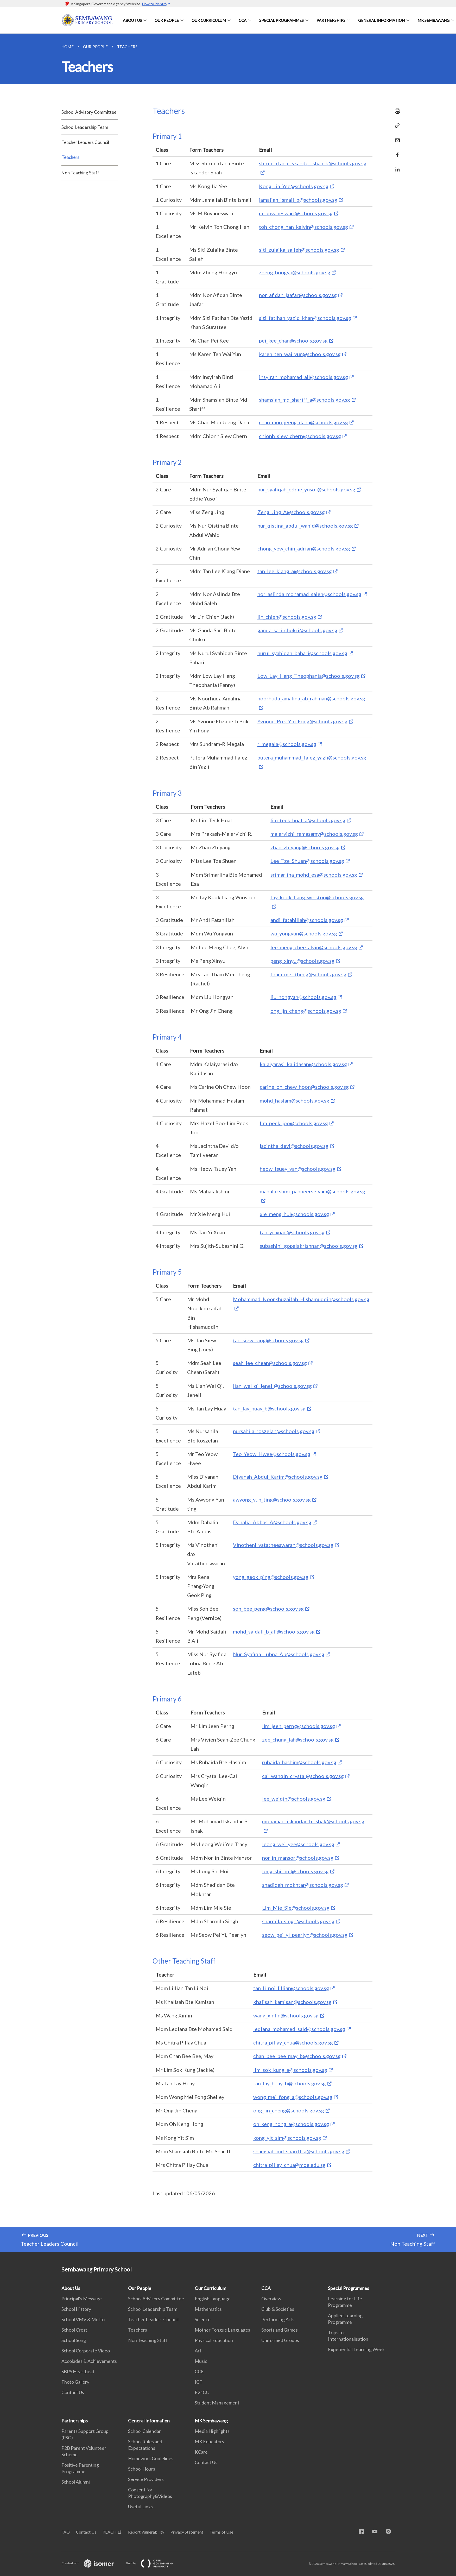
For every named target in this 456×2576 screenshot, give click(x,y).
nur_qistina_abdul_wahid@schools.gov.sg (305, 525)
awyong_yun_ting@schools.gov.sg (272, 1499)
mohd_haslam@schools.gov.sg (294, 1100)
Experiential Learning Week (356, 2349)
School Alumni (75, 2482)
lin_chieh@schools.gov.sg (286, 616)
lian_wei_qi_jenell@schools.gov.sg (272, 1386)
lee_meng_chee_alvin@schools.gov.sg (313, 947)
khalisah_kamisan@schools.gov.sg (292, 2002)
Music (201, 2361)
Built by (154, 2563)
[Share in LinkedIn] (396, 166)
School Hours (141, 2469)
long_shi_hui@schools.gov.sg (295, 1871)
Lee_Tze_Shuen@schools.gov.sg (307, 861)
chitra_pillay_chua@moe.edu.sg (289, 2165)
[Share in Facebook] (396, 151)
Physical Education (214, 2340)
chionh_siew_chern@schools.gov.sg (300, 436)
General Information (381, 20)
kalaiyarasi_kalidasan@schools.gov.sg (303, 1064)
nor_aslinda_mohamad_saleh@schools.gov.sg (309, 594)
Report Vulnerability (146, 2531)
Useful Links (140, 2506)
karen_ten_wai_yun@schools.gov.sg (300, 354)
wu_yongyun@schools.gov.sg (303, 933)
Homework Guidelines (150, 2458)
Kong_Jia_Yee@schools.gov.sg (293, 186)
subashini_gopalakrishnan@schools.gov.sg (309, 1246)
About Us (132, 20)
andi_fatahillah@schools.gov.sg (306, 920)
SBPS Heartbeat (77, 2371)
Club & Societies (277, 2309)
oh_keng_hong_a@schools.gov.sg (291, 2124)
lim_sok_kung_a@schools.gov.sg (290, 2070)
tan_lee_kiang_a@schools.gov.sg (294, 571)
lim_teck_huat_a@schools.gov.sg (307, 820)
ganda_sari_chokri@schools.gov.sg (297, 630)
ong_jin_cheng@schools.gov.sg (305, 1011)
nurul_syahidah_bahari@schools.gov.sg (302, 653)
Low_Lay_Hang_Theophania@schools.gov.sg (308, 676)
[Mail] (396, 137)
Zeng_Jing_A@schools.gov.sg (291, 512)
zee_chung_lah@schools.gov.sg (298, 1739)
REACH (110, 2531)
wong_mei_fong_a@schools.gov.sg (292, 2097)
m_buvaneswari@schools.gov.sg (296, 213)
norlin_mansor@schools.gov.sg (297, 1858)
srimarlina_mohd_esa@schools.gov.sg (313, 874)
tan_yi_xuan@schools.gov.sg (292, 1232)
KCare (201, 2452)
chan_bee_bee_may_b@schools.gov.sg (297, 2056)
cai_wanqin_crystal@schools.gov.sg (303, 1776)
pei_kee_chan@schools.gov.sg (293, 340)
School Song (73, 2340)
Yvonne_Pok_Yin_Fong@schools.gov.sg (302, 721)
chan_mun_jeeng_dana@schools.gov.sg (303, 422)
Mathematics (208, 2309)
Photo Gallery (75, 2382)
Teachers (70, 157)
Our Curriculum (209, 20)
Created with (91, 2563)
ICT (198, 2382)
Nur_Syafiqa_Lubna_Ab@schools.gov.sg (278, 1654)
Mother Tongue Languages (222, 2330)
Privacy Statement (186, 2531)
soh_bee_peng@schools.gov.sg (268, 1608)
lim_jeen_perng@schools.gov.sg (298, 1726)
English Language (213, 2298)
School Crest (74, 2330)
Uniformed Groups (280, 2340)
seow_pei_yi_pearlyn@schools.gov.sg (304, 1935)
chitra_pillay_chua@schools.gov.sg (293, 2042)
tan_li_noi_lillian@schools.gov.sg (291, 1988)
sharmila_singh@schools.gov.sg (298, 1921)
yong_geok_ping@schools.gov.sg (270, 1577)
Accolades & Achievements (89, 2361)
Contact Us (72, 2392)
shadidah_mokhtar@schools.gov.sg (302, 1885)
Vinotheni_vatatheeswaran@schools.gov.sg (283, 1545)
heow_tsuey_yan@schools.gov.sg (297, 1169)
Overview (271, 2298)
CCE (199, 2371)
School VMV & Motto (83, 2319)
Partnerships (330, 20)
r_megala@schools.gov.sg (286, 744)
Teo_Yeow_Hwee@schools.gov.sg (271, 1454)
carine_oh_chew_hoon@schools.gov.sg (304, 1087)
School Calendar (144, 2431)
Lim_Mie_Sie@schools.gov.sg (296, 1907)
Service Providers (146, 2479)
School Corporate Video (85, 2350)
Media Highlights (212, 2431)
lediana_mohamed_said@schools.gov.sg (299, 2029)
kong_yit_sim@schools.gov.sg (287, 2138)
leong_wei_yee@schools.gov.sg (298, 1844)
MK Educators (209, 2441)
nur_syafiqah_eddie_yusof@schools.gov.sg (306, 489)
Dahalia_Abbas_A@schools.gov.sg (272, 1522)
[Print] (396, 111)
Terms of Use (221, 2531)
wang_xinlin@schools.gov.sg (286, 2015)
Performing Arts (277, 2319)
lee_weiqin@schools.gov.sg (293, 1798)
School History (76, 2309)
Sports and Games (279, 2330)
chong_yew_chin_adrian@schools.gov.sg (303, 548)
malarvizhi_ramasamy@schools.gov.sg (314, 834)
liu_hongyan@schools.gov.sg (303, 997)
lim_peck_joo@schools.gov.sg (294, 1123)
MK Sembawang (433, 20)
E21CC (202, 2392)
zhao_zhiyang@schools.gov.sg (305, 847)
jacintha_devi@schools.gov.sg (294, 1146)
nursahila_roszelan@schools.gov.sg (273, 1431)
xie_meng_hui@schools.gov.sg (294, 1214)
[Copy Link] (396, 125)
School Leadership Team (84, 127)
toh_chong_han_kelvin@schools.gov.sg (303, 227)
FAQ (65, 2531)
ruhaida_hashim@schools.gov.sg (299, 1762)
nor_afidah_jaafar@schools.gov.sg (298, 295)
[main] (228, 1143)
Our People (167, 20)
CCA (242, 20)
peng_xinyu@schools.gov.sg (302, 961)
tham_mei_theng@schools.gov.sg (308, 974)
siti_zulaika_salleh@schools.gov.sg (299, 249)
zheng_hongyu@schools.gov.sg (294, 272)
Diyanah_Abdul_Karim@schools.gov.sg (277, 1476)
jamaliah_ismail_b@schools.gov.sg (298, 200)
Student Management (217, 2403)
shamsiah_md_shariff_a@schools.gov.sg (304, 399)
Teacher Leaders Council (85, 142)
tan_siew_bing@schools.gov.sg (268, 1340)
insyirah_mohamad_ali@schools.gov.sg (303, 377)
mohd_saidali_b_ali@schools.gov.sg (274, 1631)
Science (203, 2319)
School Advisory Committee (88, 112)
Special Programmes (281, 20)
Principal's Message (81, 2298)
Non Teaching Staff (80, 172)
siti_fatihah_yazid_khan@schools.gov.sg (305, 318)
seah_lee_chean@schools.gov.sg (270, 1363)
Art (198, 2350)
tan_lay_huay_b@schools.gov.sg (269, 1408)
